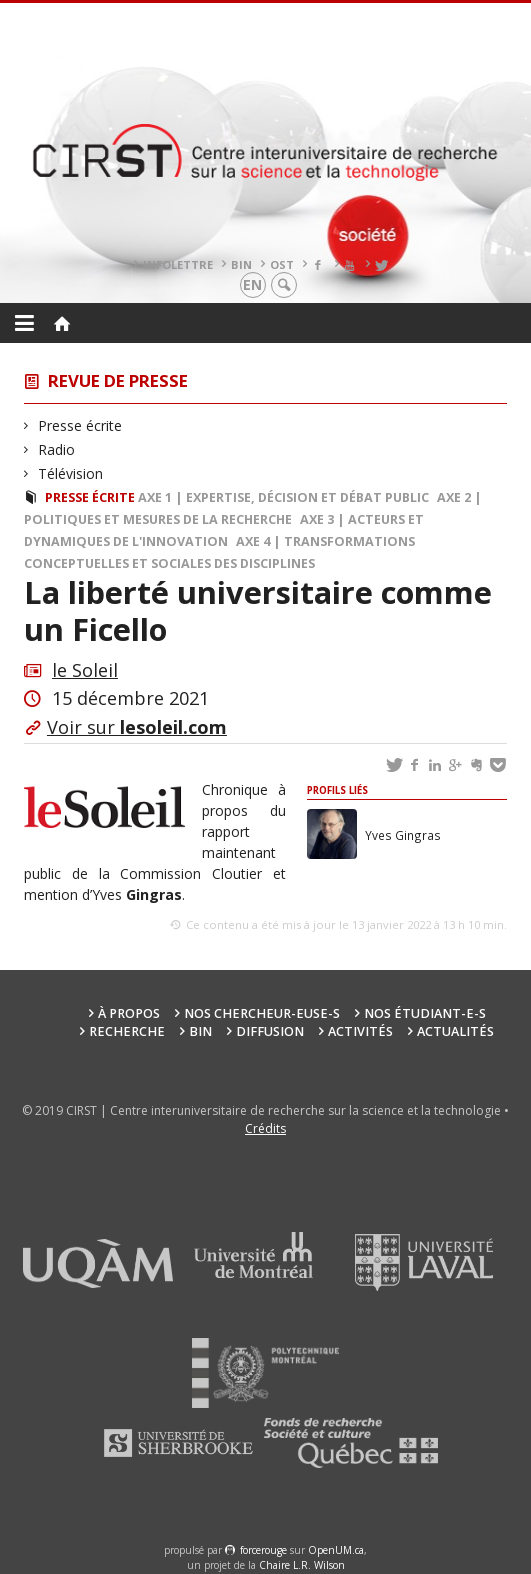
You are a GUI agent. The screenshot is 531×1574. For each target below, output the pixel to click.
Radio (57, 449)
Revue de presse (118, 380)
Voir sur (137, 727)
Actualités (455, 1031)
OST (282, 264)
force (263, 1550)
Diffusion (270, 1031)
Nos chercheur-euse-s (262, 1013)
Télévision (71, 473)
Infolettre (178, 264)
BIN (241, 264)
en (252, 284)
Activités (360, 1031)
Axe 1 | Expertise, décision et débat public (283, 497)
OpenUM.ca (336, 1550)
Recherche (127, 1031)
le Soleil (85, 670)
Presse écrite (80, 425)
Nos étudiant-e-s (425, 1013)
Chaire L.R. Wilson (302, 1565)
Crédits (265, 1128)
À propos (129, 1013)
